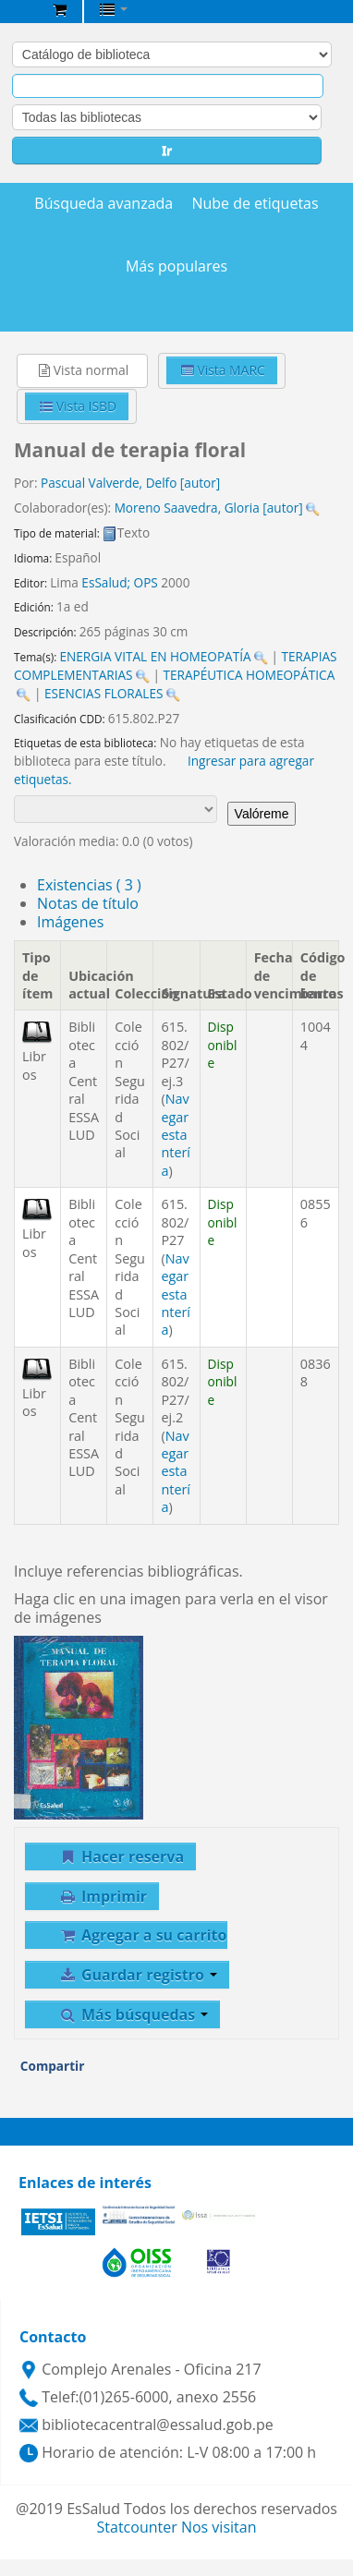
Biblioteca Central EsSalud (19, 13)
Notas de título (88, 903)
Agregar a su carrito (142, 1935)
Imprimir (102, 1896)
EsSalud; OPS (119, 582)
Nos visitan (219, 2527)
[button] (59, 9)
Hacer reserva (121, 1856)
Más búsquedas (133, 2014)
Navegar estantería (175, 1134)
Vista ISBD (78, 406)
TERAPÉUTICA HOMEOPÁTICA (249, 674)
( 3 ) (89, 885)
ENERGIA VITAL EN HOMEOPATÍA (154, 656)
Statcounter (137, 2527)
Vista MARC (223, 370)
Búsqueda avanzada (103, 203)
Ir (167, 150)
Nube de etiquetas (254, 203)
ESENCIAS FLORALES (104, 693)
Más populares (176, 266)
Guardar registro (137, 1975)
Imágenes (70, 922)
